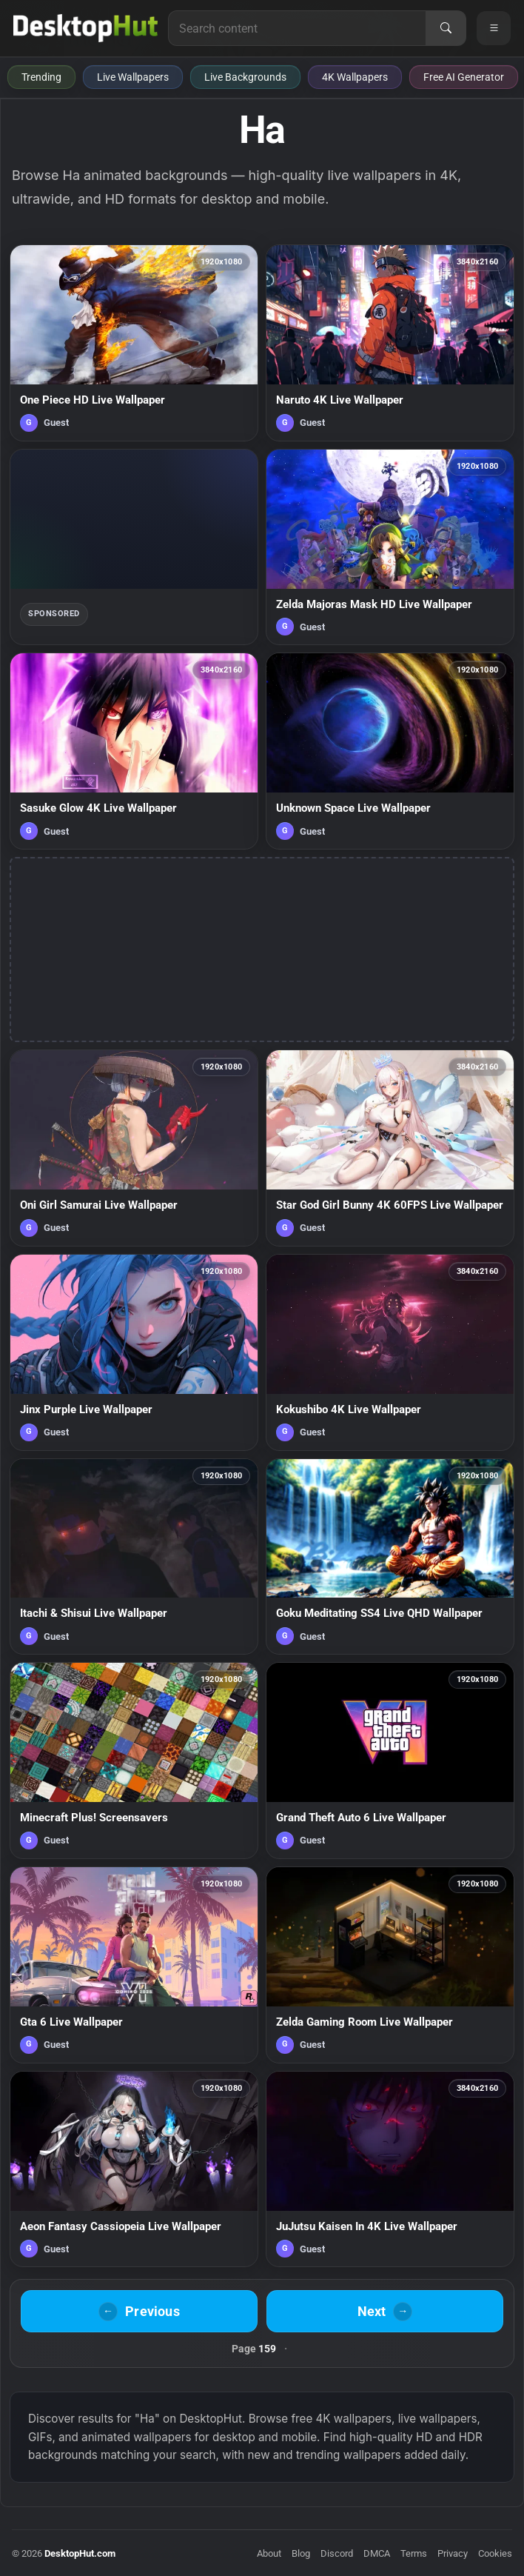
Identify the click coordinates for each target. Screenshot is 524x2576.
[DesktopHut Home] (85, 28)
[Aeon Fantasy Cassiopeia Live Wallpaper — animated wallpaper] (134, 2169)
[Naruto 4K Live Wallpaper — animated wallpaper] (390, 343)
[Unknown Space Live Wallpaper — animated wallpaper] (390, 751)
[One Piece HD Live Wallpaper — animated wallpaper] (134, 343)
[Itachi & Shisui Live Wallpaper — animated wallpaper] (134, 1557)
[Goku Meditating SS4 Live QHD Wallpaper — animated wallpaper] (390, 1557)
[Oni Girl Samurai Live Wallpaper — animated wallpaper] (134, 1148)
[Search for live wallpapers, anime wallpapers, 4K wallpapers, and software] (297, 28)
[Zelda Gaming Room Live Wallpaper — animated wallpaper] (390, 1965)
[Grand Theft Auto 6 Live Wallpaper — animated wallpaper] (390, 1760)
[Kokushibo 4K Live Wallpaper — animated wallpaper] (390, 1352)
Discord (336, 2553)
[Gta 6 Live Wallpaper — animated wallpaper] (134, 1965)
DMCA (376, 2553)
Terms (413, 2553)
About (269, 2553)
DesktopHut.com (79, 2553)
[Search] (446, 28)
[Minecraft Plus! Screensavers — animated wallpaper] (134, 1760)
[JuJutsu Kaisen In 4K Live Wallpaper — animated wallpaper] (390, 2169)
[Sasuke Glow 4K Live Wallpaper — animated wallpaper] (134, 751)
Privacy (452, 2553)
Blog (301, 2553)
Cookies (495, 2553)
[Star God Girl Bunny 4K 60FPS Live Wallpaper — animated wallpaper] (390, 1148)
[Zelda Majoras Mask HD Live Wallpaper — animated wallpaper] (390, 547)
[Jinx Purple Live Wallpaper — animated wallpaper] (134, 1352)
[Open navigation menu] (494, 28)
